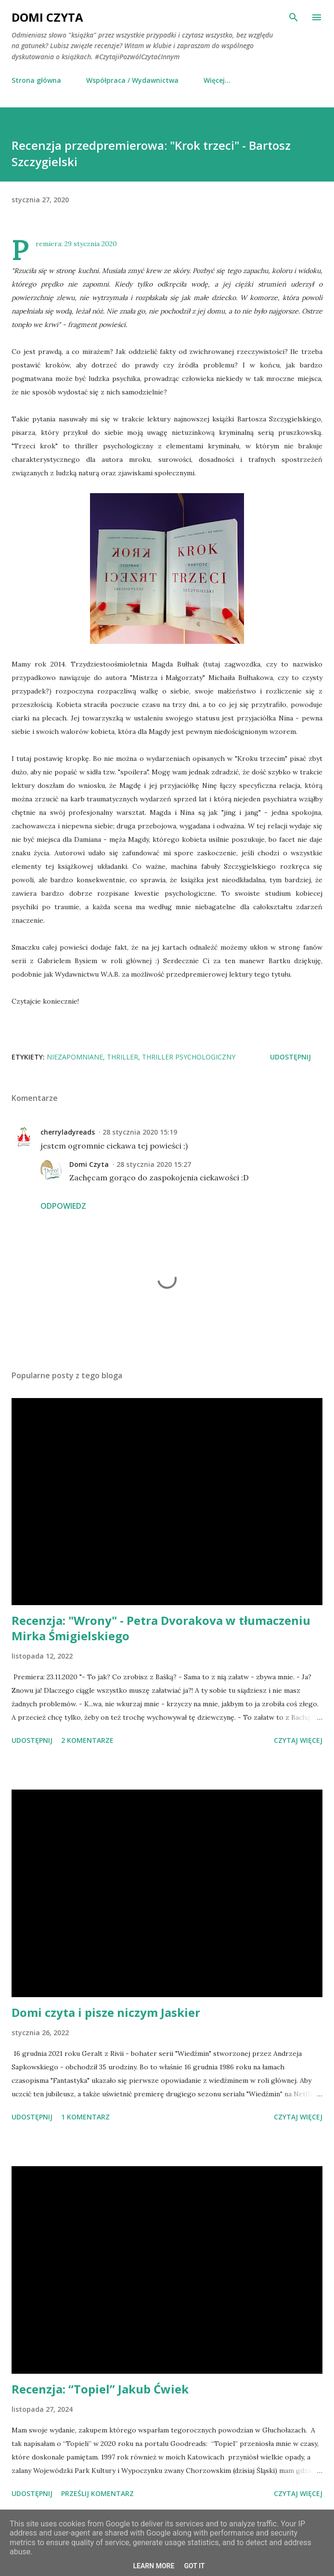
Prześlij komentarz (97, 2493)
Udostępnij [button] (290, 1056)
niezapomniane (75, 1056)
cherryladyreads (67, 1132)
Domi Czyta (47, 17)
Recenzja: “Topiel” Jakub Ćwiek (100, 2389)
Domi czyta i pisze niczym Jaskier (106, 2012)
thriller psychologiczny (188, 1056)
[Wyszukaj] (293, 17)
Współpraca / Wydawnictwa (132, 80)
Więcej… (217, 80)
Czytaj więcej (298, 1740)
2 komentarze (87, 1740)
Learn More (153, 2566)
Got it (194, 2566)
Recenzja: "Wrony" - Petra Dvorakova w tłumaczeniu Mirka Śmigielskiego (161, 1628)
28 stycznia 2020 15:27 (153, 1164)
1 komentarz (85, 2116)
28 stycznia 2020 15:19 (140, 1132)
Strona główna (36, 80)
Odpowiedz (63, 1206)
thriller (122, 1056)
